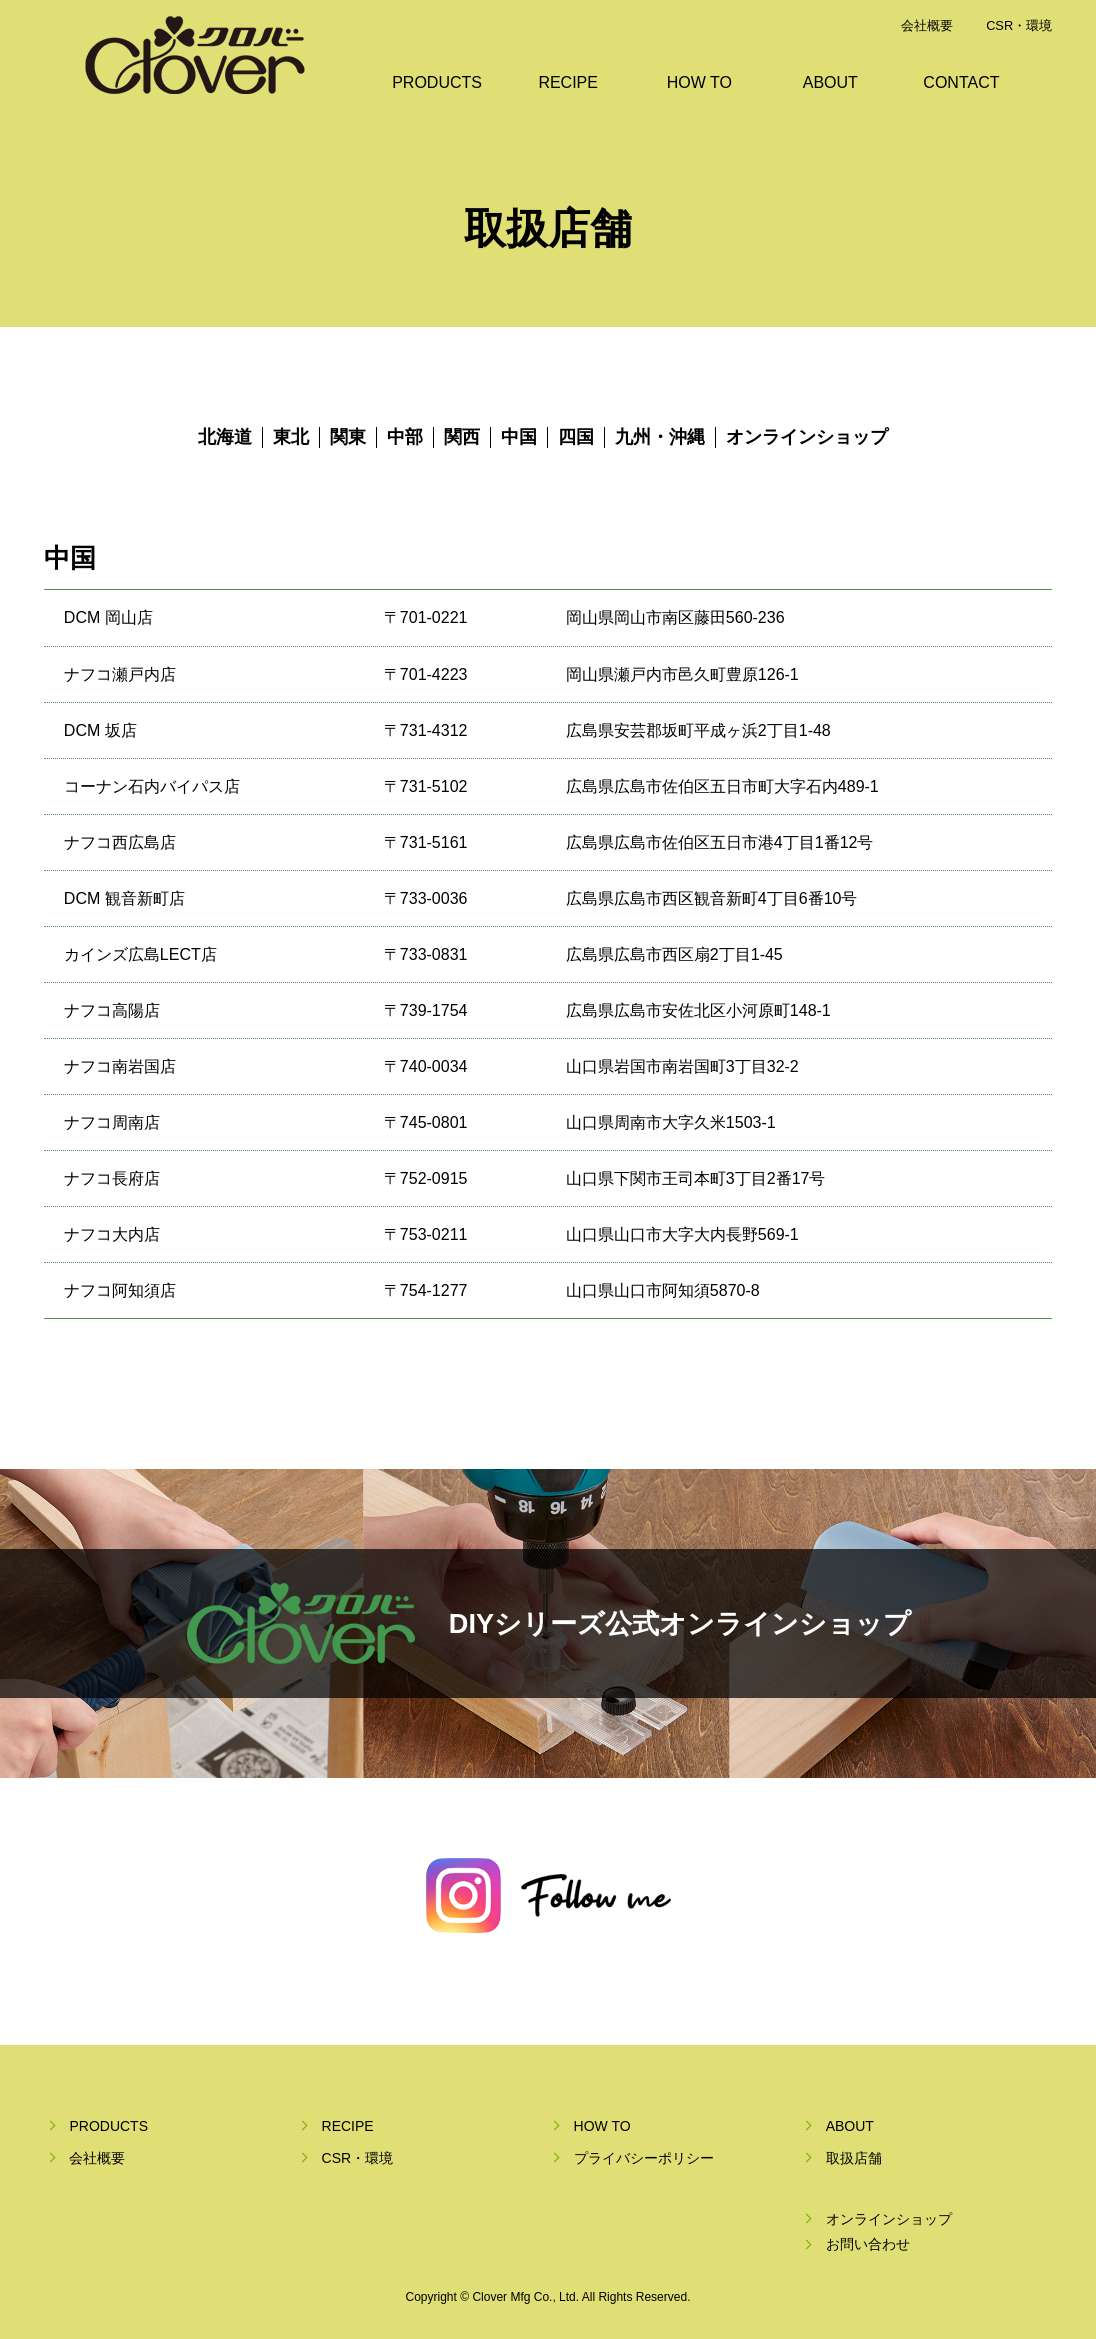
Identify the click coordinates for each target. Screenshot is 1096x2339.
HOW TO (699, 82)
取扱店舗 (854, 2158)
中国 (519, 437)
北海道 (225, 437)
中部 (405, 437)
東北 (291, 437)
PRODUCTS (437, 82)
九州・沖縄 (660, 437)
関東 (348, 437)
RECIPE (568, 82)
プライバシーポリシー (644, 2158)
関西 (462, 437)
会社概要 (927, 25)
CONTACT (961, 82)
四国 (576, 437)
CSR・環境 (1019, 25)
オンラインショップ (807, 437)
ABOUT (830, 82)
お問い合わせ (868, 2244)
